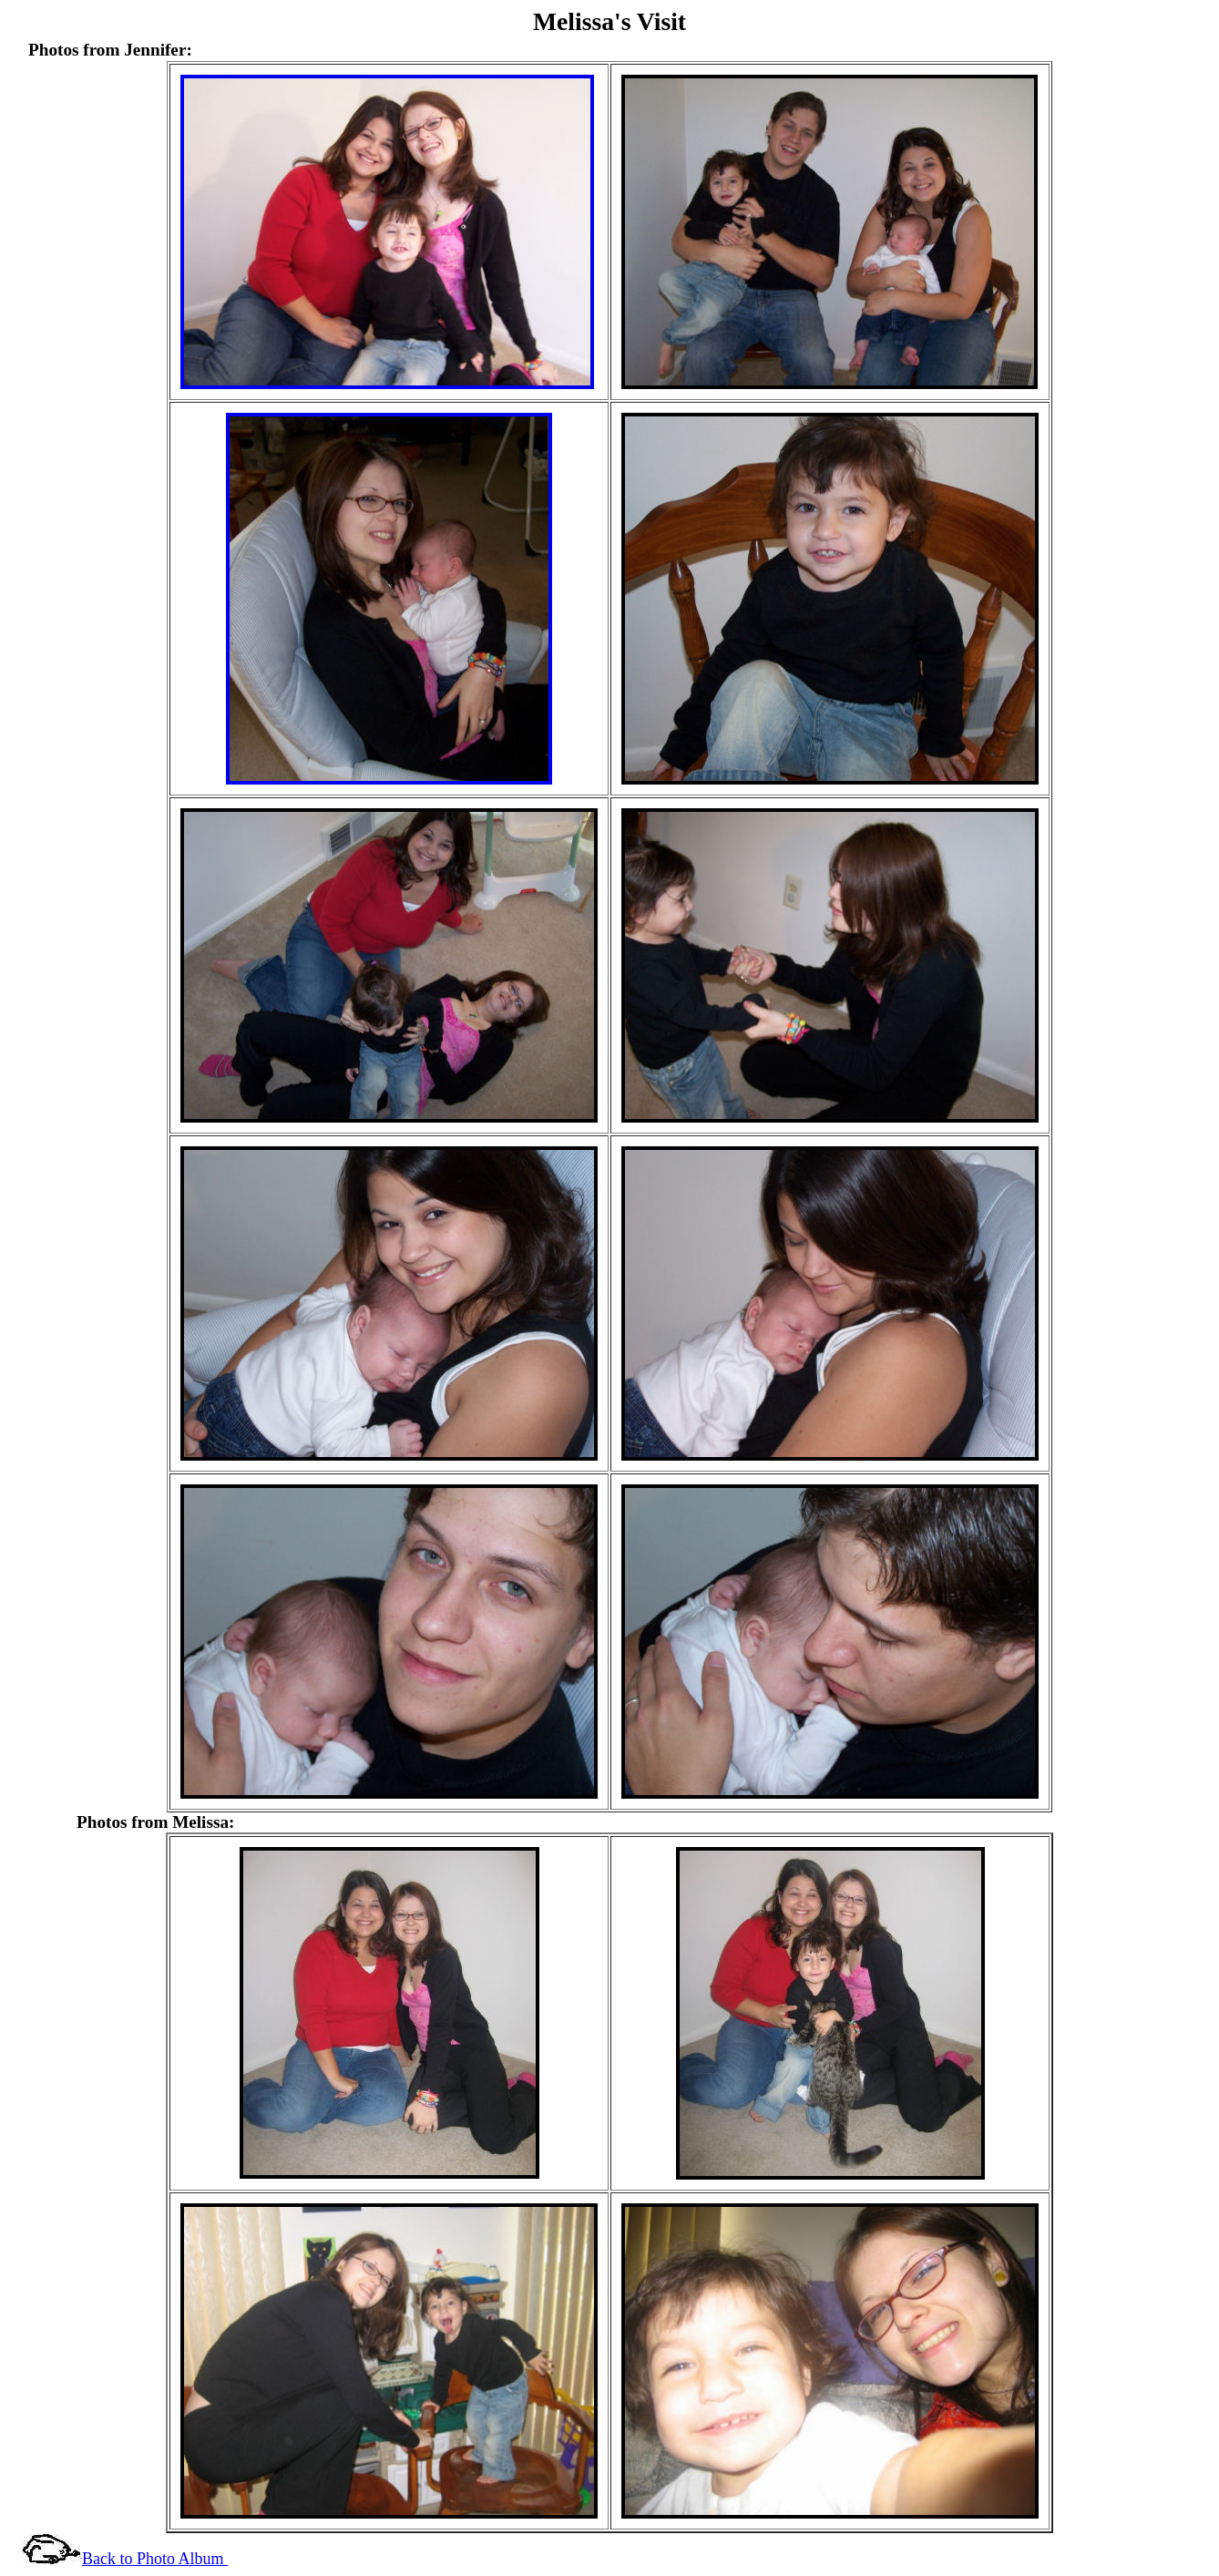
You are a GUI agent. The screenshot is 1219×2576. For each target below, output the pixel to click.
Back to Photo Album (155, 2559)
